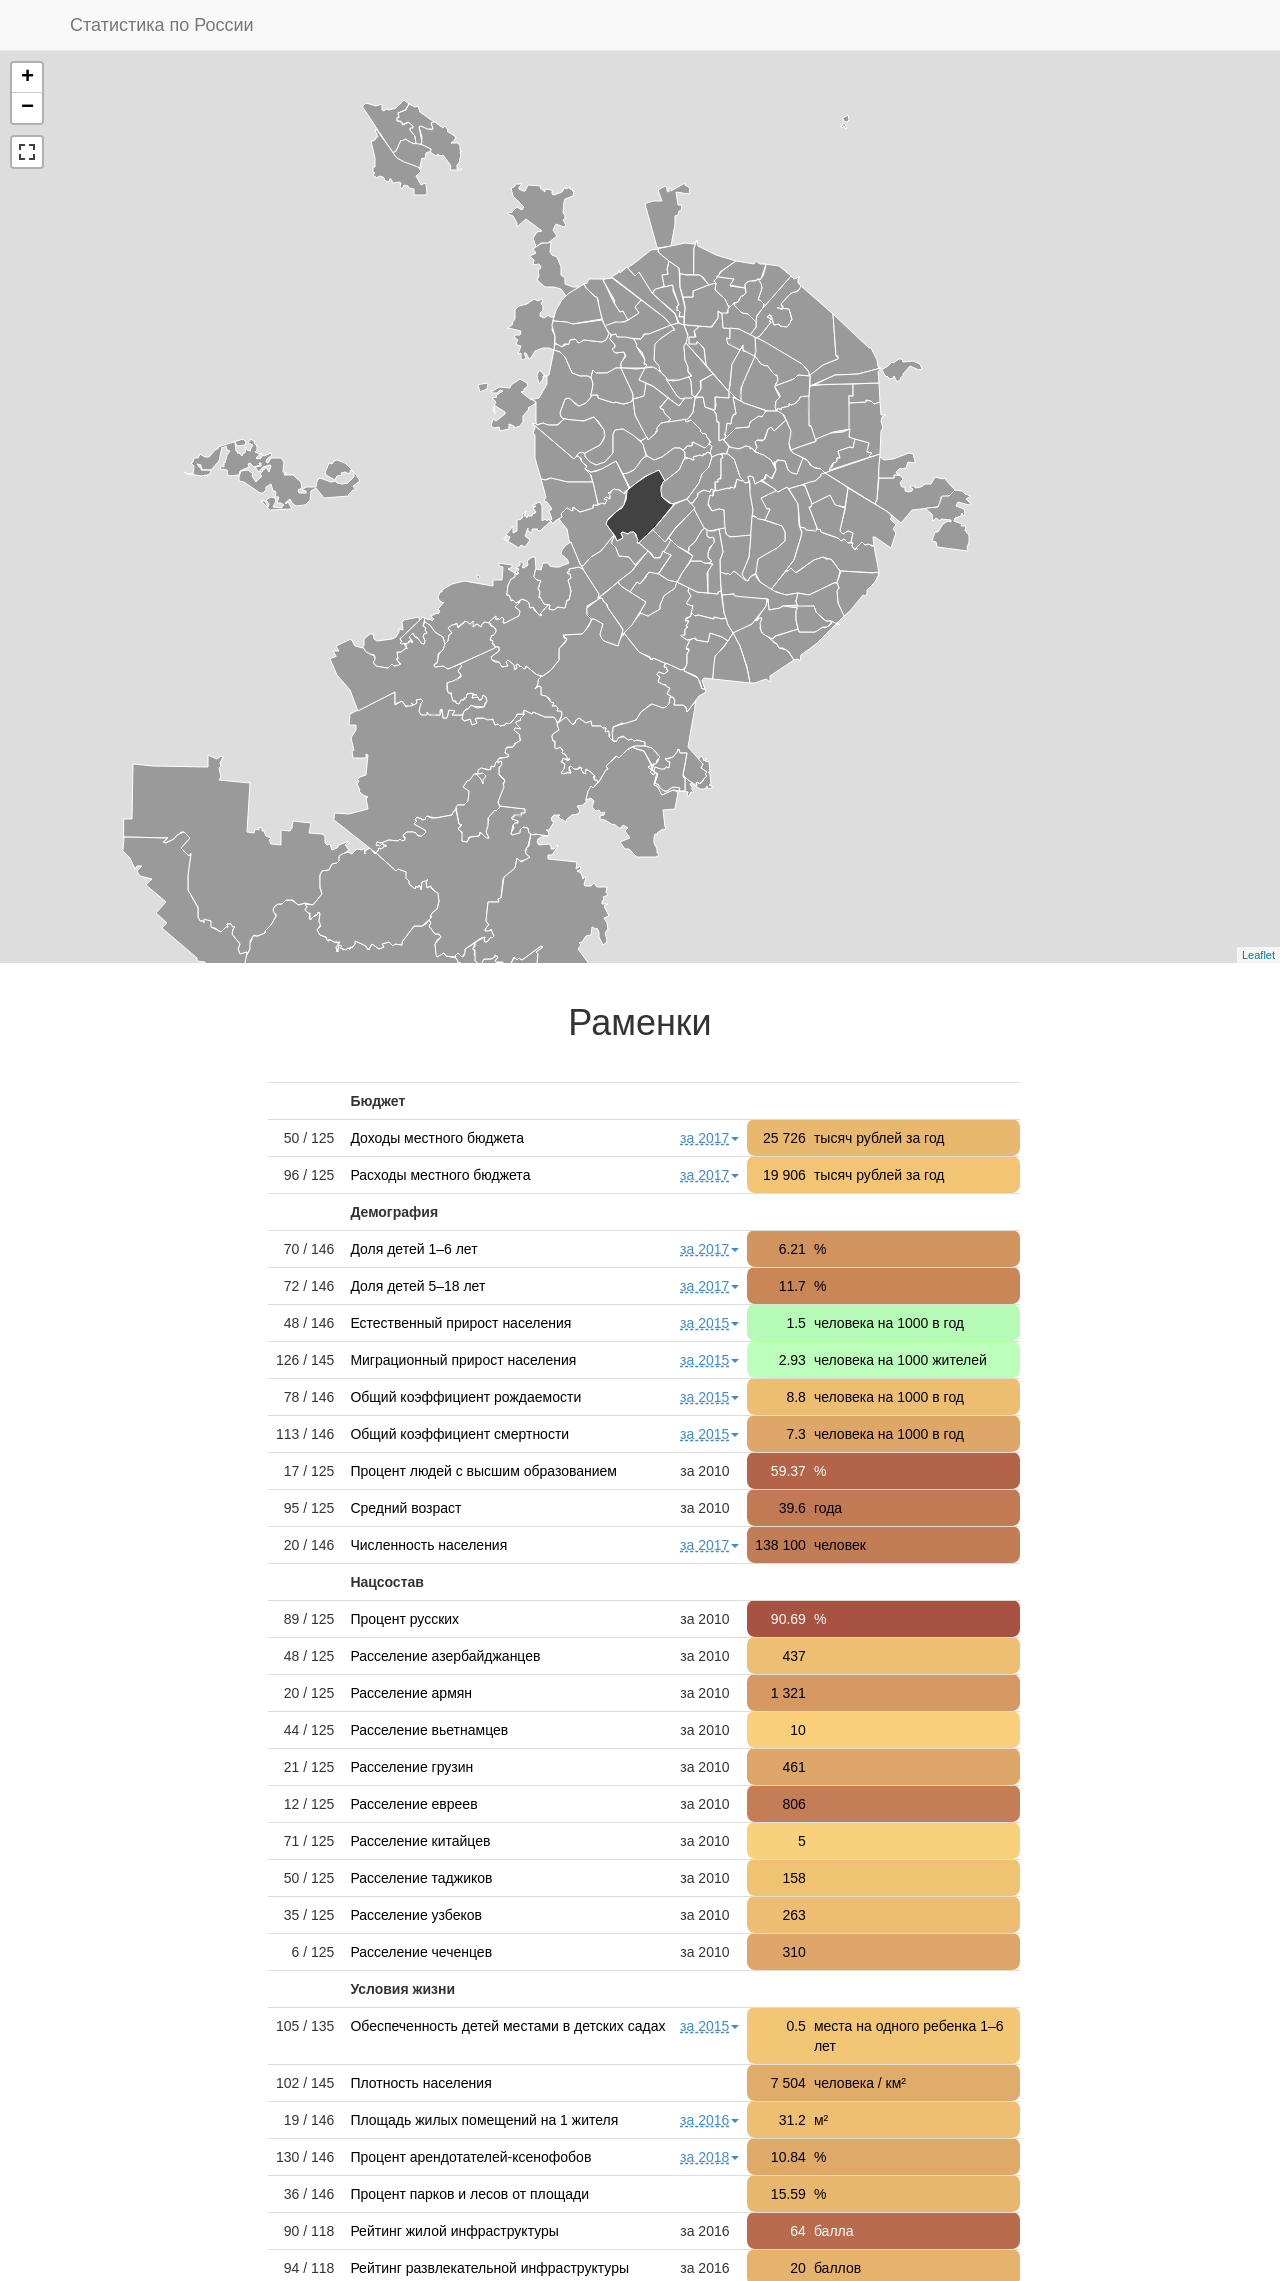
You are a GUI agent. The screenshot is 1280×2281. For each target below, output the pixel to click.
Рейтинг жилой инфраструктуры (454, 2231)
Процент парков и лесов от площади (469, 2194)
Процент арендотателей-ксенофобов (470, 2157)
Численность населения (428, 1545)
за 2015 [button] (709, 1323)
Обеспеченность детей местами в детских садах (507, 2026)
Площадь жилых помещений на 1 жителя (484, 2120)
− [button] (27, 108)
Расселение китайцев (420, 1841)
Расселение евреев (413, 1804)
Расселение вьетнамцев (429, 1730)
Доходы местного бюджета (437, 1138)
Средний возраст (405, 1508)
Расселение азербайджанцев (445, 1656)
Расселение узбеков (416, 1915)
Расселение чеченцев (421, 1952)
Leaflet (1258, 955)
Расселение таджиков (421, 1878)
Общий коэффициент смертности (459, 1434)
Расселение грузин (411, 1767)
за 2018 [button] (709, 2157)
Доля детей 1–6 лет (413, 1249)
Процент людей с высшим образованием (483, 1471)
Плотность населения (420, 2083)
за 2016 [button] (709, 2120)
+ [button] (27, 78)
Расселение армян (411, 1693)
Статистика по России (162, 25)
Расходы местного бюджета (440, 1175)
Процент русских (404, 1619)
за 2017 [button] (709, 1138)
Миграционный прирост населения (463, 1360)
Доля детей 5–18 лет (417, 1286)
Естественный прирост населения (460, 1323)
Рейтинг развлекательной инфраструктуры (489, 2268)
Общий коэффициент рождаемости (465, 1397)
